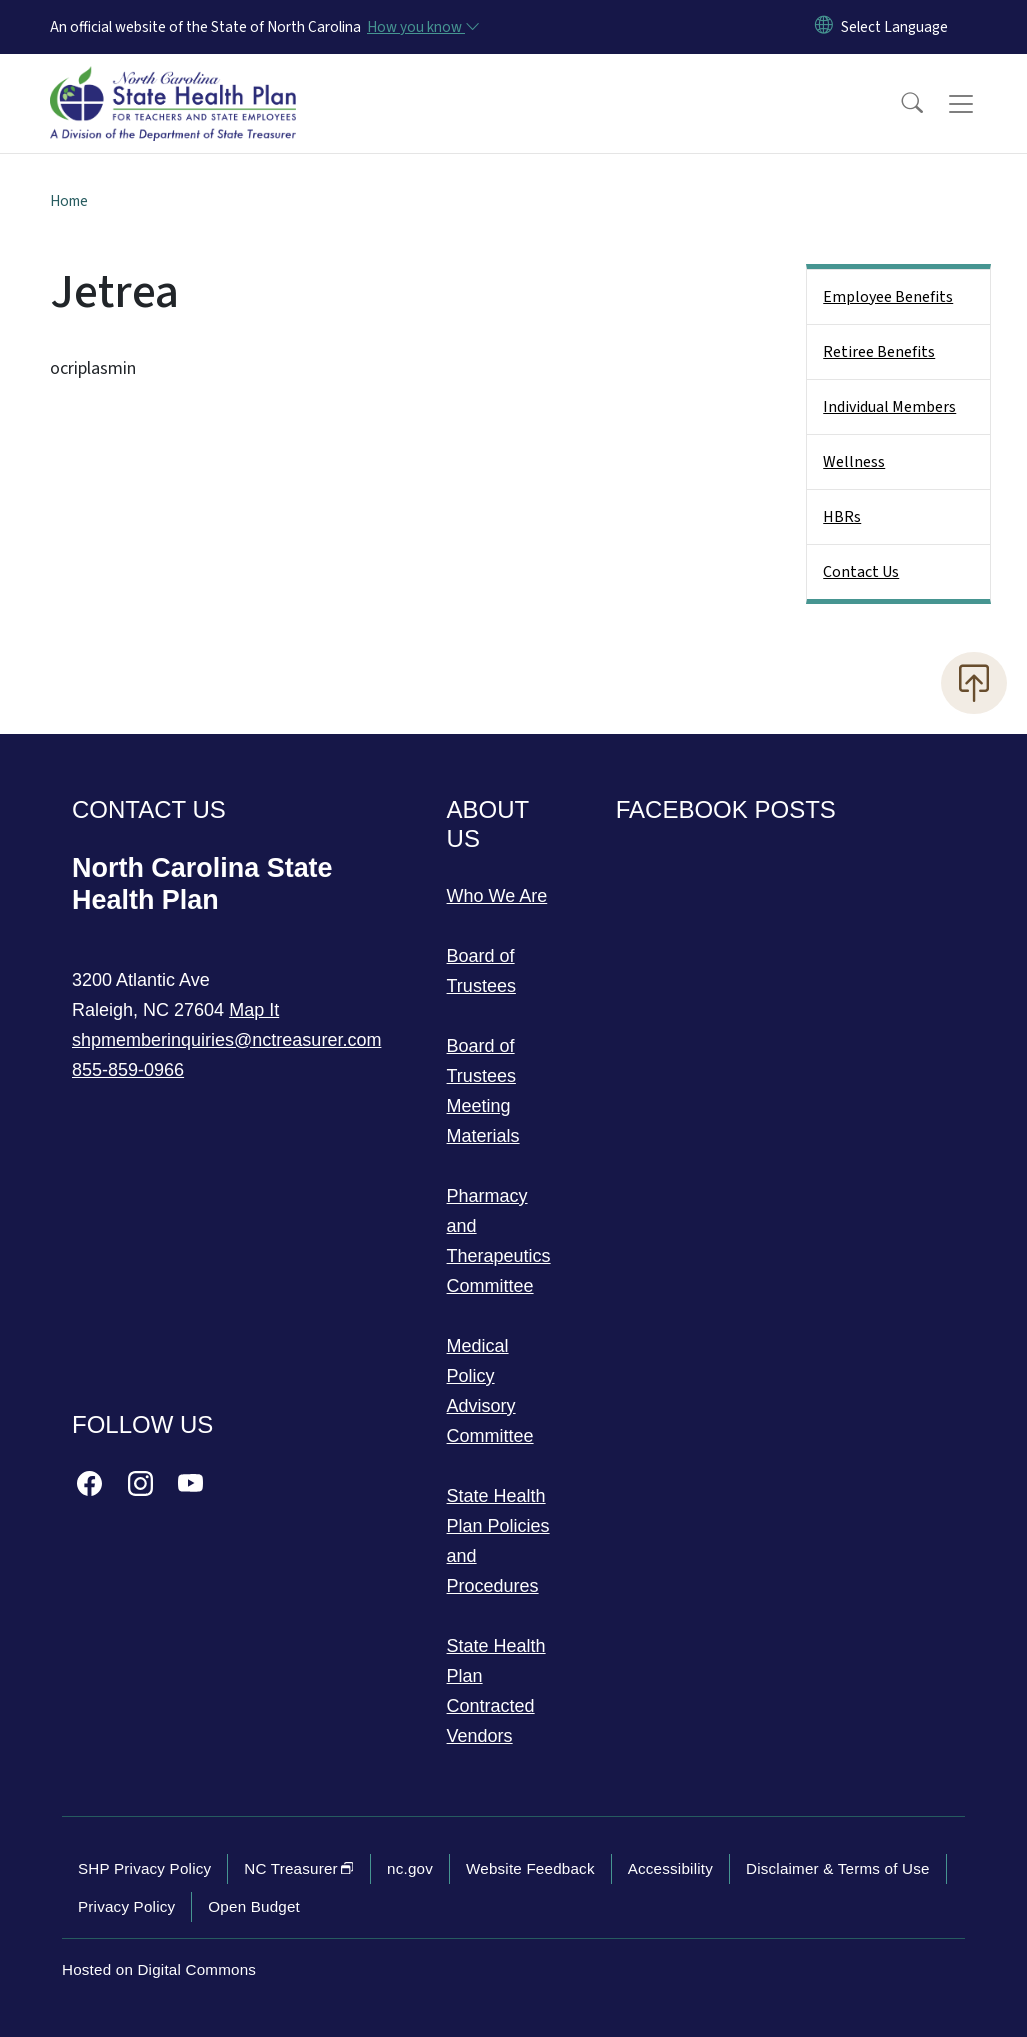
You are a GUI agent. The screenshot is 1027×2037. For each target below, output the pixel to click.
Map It (254, 1010)
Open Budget (254, 1906)
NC (299, 1868)
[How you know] (422, 27)
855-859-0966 (128, 1070)
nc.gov (410, 1868)
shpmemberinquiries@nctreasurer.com (226, 1040)
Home (69, 201)
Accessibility (670, 1868)
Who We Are (497, 896)
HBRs (842, 517)
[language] (894, 27)
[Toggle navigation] (980, 104)
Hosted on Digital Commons (159, 1969)
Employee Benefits (888, 297)
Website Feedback (530, 1868)
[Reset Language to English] (824, 27)
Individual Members (889, 407)
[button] (899, 104)
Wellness (854, 462)
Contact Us (861, 572)
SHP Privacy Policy (144, 1868)
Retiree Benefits (879, 352)
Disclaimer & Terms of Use (838, 1868)
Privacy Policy (126, 1906)
